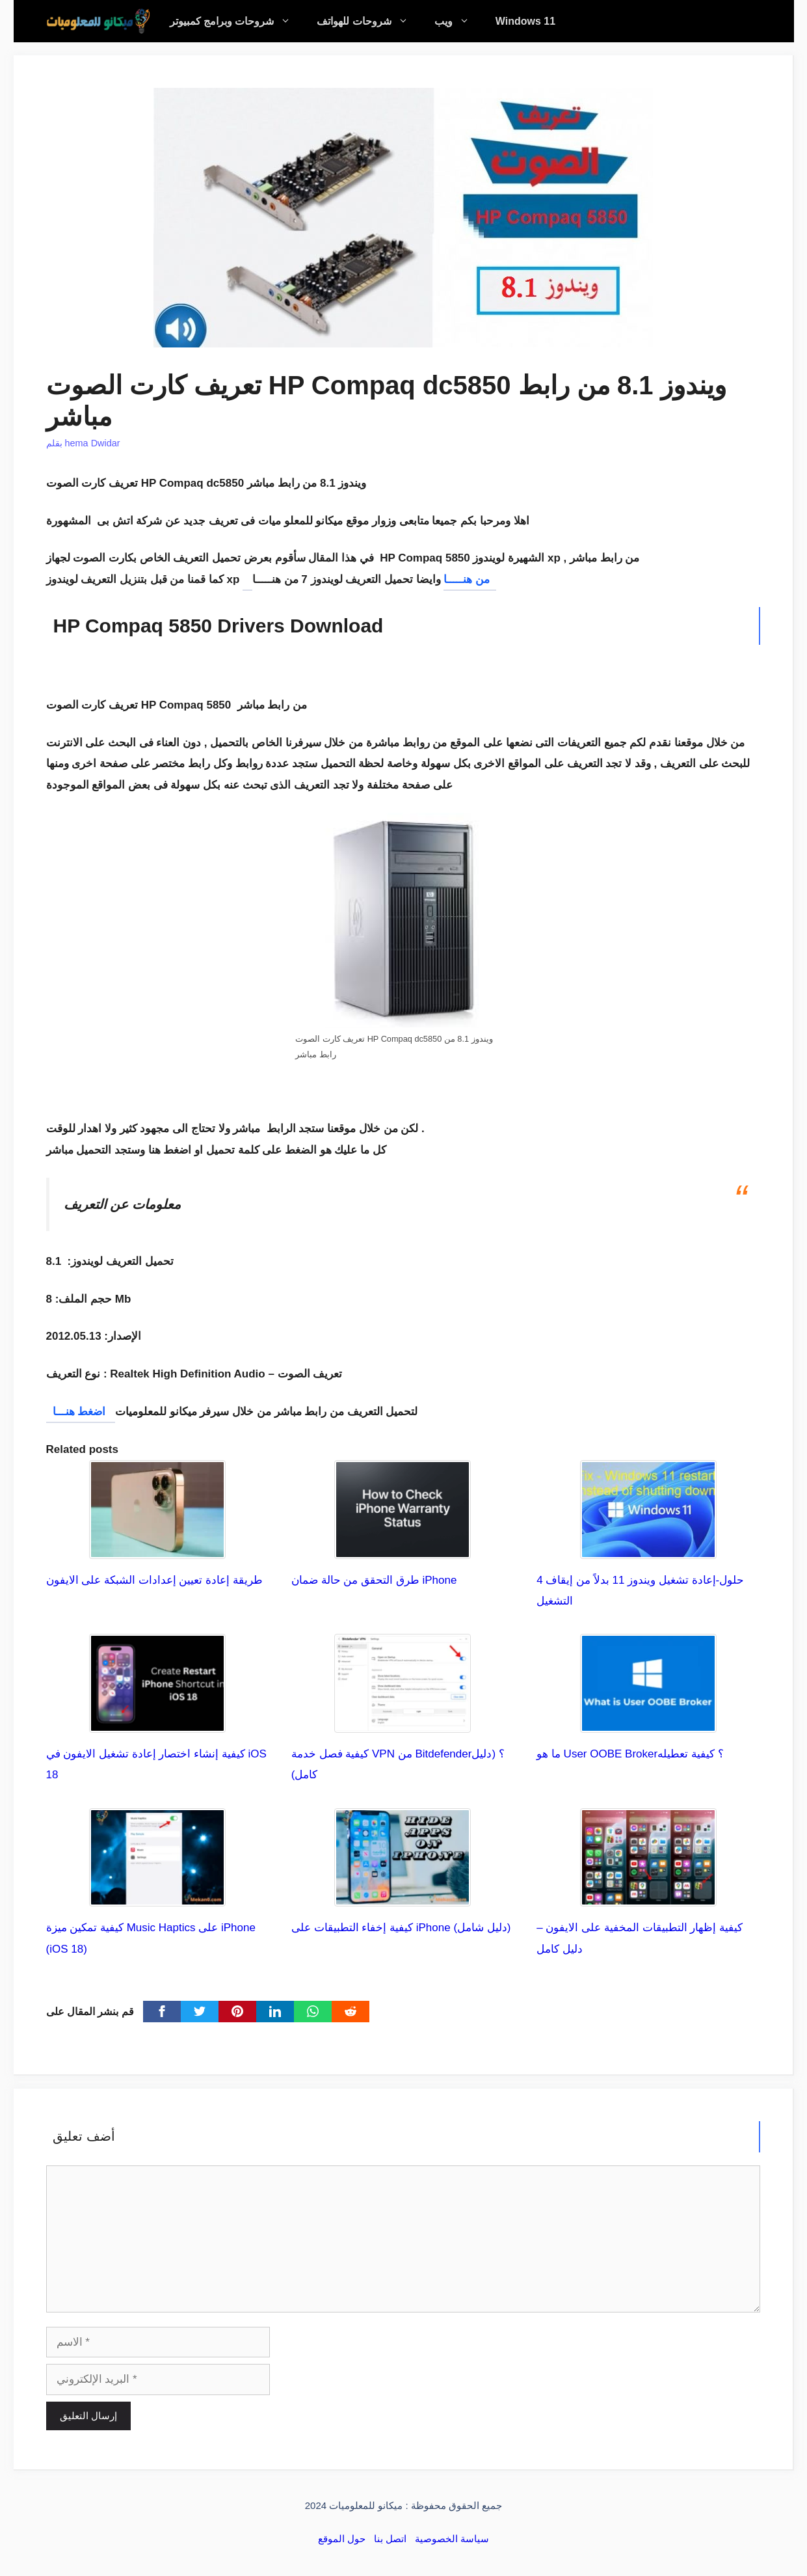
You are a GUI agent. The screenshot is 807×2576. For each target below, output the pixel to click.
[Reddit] (350, 2011)
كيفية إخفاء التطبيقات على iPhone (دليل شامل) (401, 1927)
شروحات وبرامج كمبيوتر (237, 21)
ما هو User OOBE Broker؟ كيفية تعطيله (629, 1754)
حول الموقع (341, 2538)
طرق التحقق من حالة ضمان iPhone (374, 1580)
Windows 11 (525, 21)
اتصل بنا (390, 2538)
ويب (458, 21)
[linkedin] (275, 2011)
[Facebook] (162, 2011)
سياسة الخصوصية (452, 2538)
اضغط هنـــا (81, 1411)
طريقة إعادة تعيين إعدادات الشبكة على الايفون (154, 1580)
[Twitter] (199, 2011)
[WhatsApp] (313, 2011)
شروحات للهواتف (369, 21)
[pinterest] (237, 2011)
